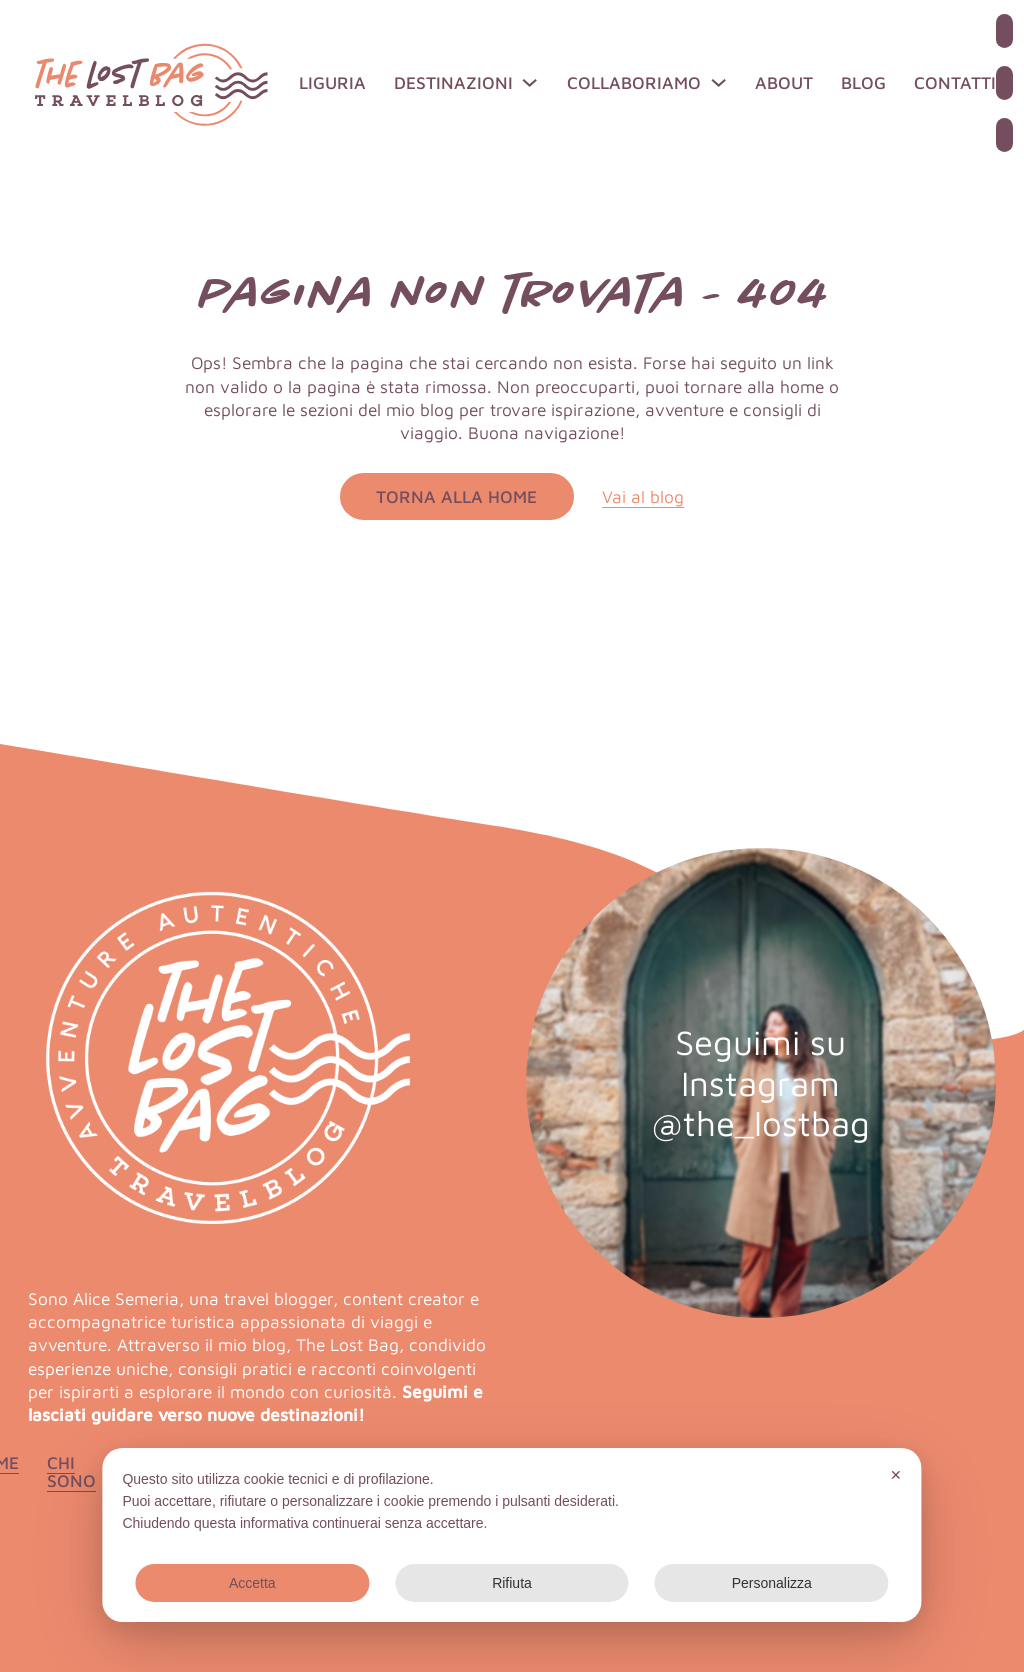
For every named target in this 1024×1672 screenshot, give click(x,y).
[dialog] (511, 1535)
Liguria (332, 82)
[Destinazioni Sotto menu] (529, 82)
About (784, 82)
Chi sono (71, 1472)
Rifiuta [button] (512, 1583)
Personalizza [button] (772, 1583)
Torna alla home (456, 496)
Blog (863, 82)
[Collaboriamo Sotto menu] (718, 82)
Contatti (955, 82)
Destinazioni (453, 82)
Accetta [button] (252, 1583)
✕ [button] (896, 1475)
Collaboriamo (634, 82)
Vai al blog (643, 496)
